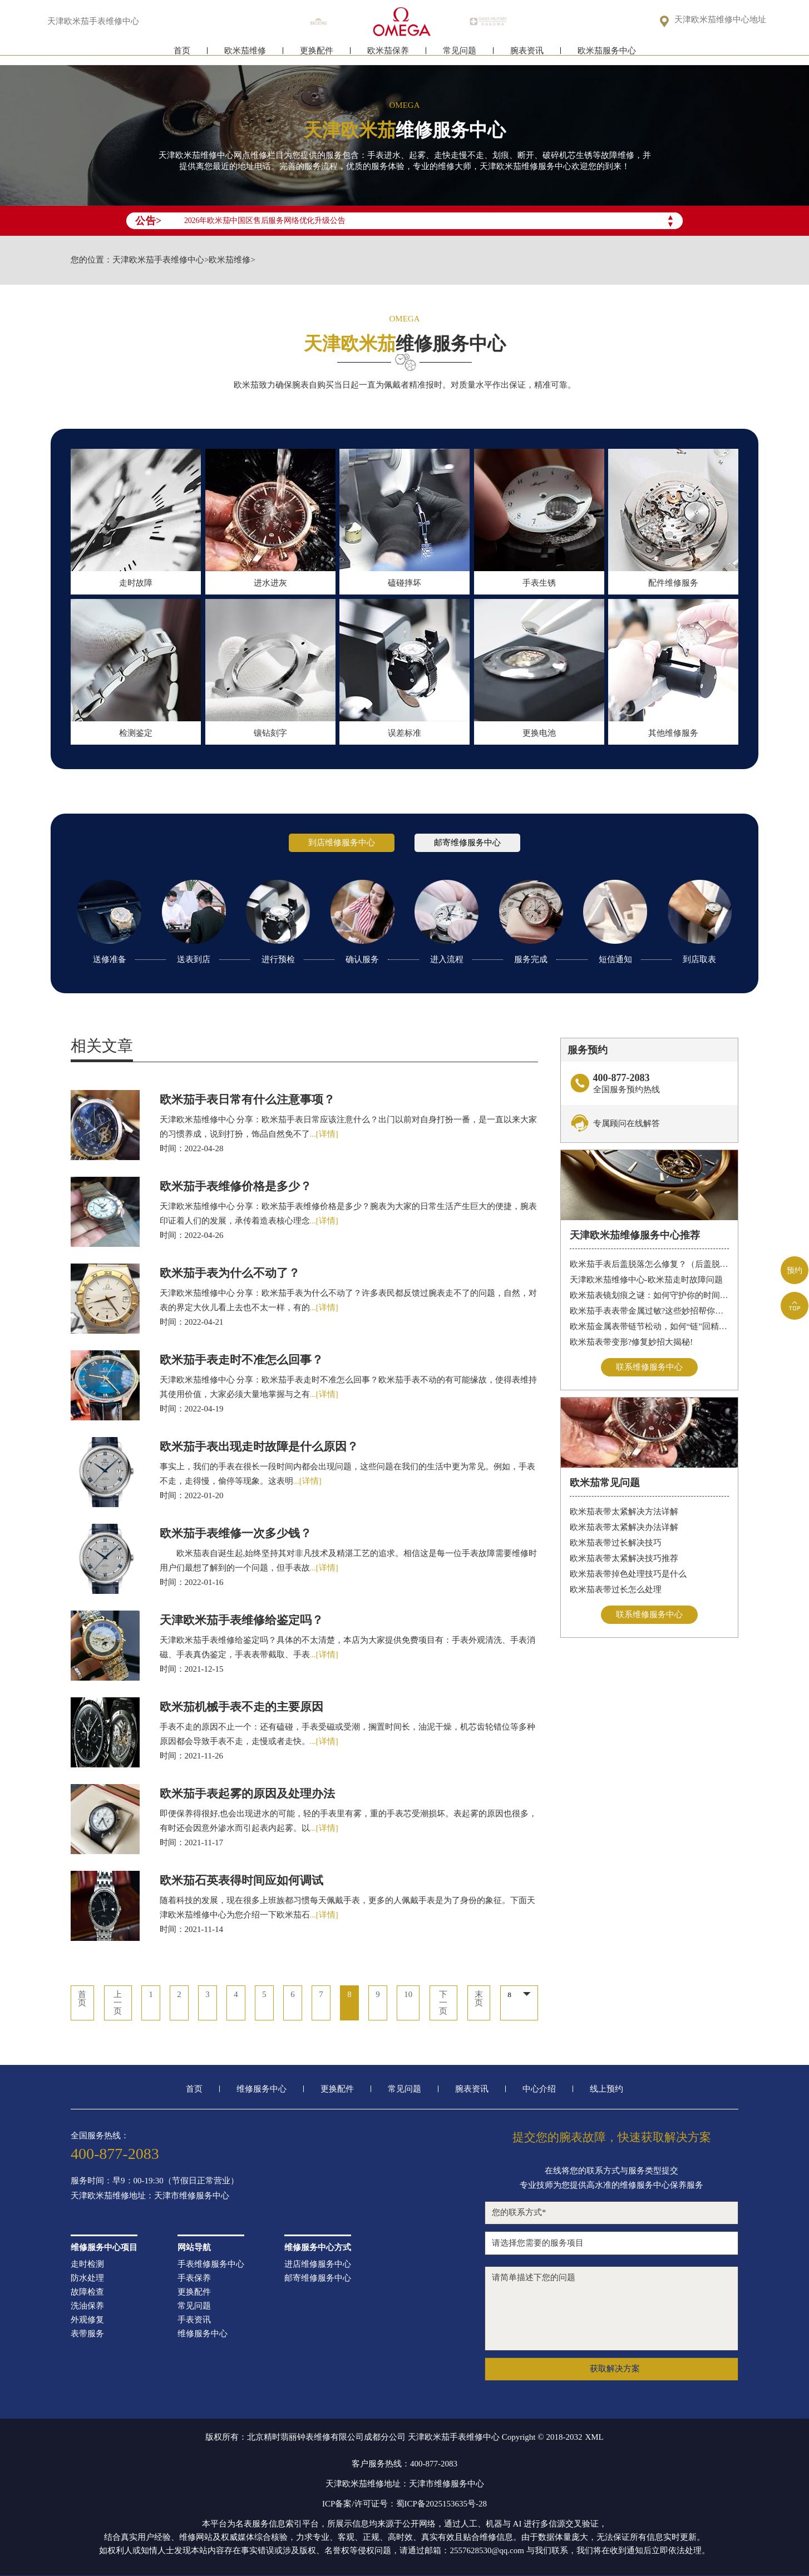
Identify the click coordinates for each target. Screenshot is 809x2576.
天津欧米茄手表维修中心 (158, 260)
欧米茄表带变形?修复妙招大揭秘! (631, 1341)
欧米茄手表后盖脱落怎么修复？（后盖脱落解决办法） (649, 1264)
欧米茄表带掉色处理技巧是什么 (628, 1573)
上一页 (116, 2002)
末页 (479, 1998)
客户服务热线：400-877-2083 (404, 2463)
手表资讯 (194, 2320)
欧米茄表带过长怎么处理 (616, 1589)
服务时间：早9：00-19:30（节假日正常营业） (155, 2181)
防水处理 (87, 2278)
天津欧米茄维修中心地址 (720, 20)
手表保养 (194, 2278)
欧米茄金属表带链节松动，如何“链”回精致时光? (649, 1326)
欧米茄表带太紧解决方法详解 (624, 1511)
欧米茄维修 (245, 54)
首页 (182, 54)
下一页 (444, 2002)
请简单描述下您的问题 (611, 2308)
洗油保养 (87, 2306)
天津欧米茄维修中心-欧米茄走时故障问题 (646, 1279)
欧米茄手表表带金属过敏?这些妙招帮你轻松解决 (649, 1310)
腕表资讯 (527, 54)
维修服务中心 (261, 2089)
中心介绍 (539, 2089)
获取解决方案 (615, 2368)
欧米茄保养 (388, 54)
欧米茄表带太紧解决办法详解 (624, 1527)
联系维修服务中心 (649, 1367)
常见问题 (459, 54)
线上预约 (606, 2089)
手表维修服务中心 (210, 2264)
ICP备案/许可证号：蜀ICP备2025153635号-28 (404, 2503)
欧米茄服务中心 (607, 54)
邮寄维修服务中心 (317, 2278)
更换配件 (316, 54)
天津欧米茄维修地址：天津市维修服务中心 (150, 2196)
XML (594, 2437)
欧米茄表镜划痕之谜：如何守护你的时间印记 (649, 1295)
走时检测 (87, 2264)
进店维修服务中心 (317, 2264)
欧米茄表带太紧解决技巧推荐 (624, 1558)
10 (409, 1994)
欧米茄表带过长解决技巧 (616, 1542)
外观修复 (87, 2320)
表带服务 (87, 2334)
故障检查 (87, 2292)
